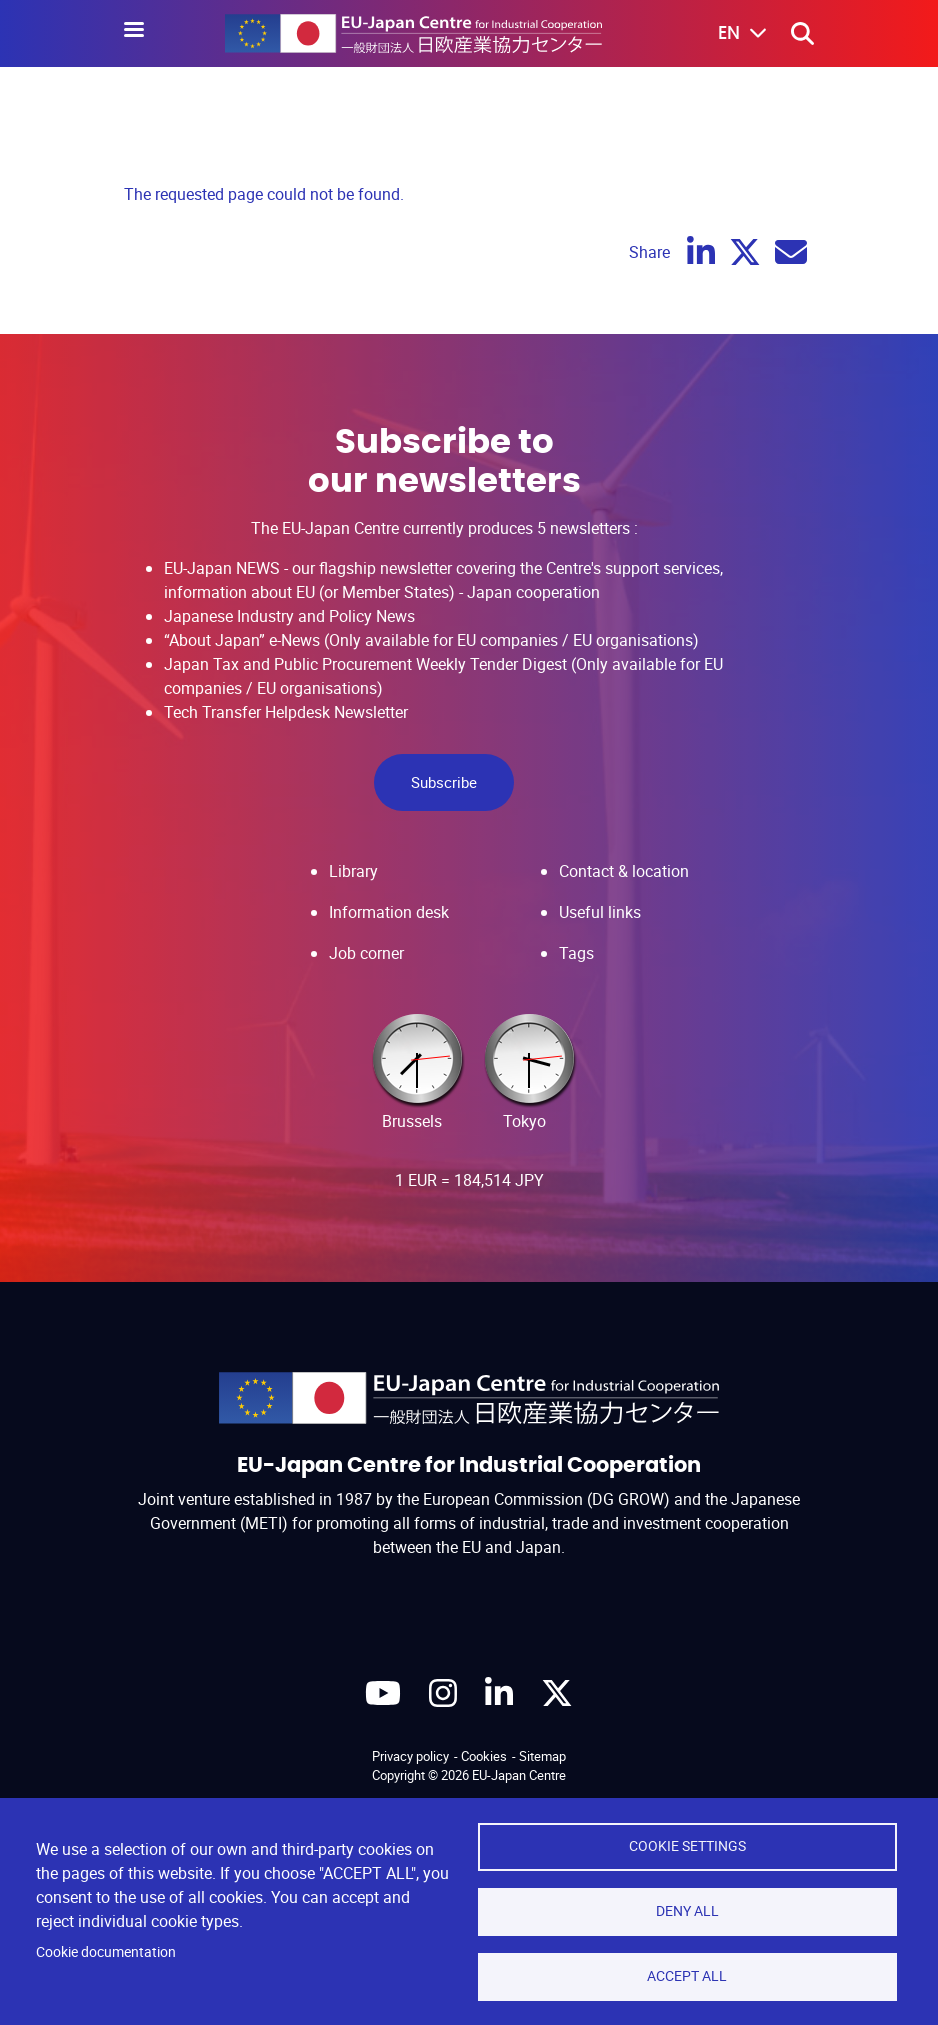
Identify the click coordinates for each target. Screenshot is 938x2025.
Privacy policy (410, 1756)
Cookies (484, 1756)
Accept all (687, 1976)
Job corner (366, 953)
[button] (728, 34)
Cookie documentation (106, 1952)
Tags (576, 953)
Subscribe (444, 782)
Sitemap (542, 1756)
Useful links (600, 912)
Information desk (389, 912)
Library (353, 871)
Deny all (687, 1911)
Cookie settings (687, 1846)
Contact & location (624, 871)
